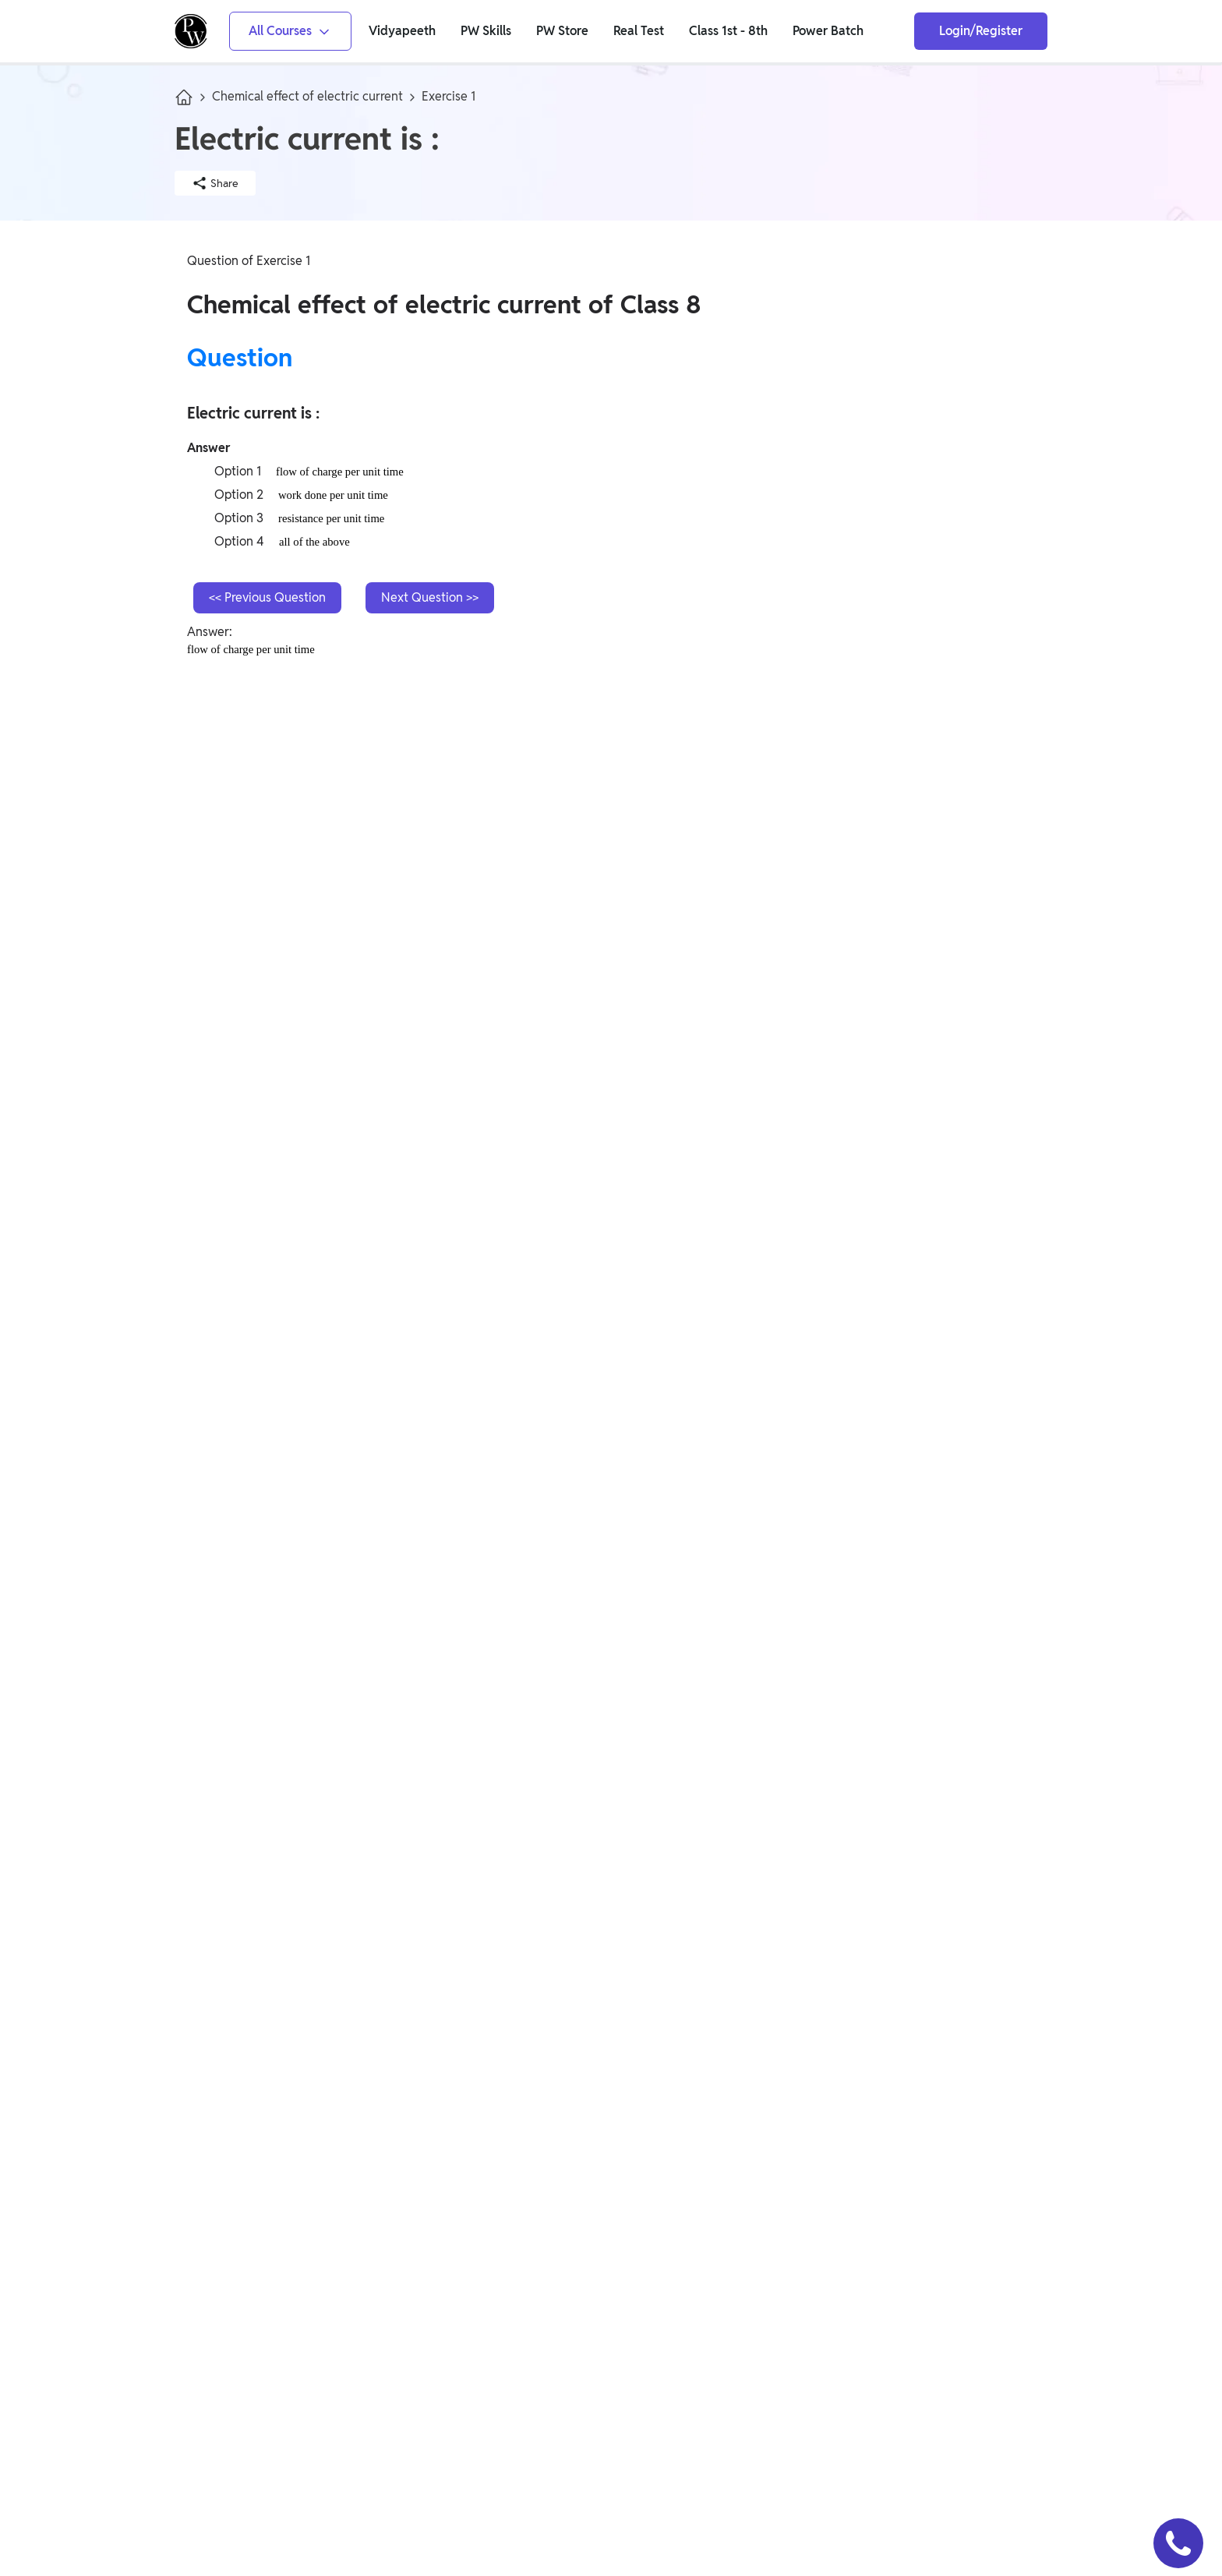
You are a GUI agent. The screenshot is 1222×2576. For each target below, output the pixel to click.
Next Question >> (430, 597)
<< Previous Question (267, 597)
